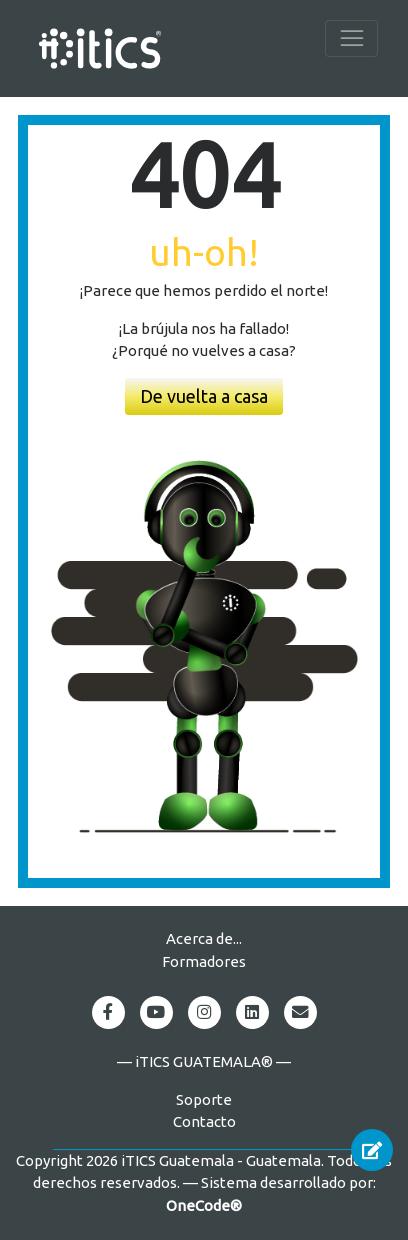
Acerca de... (204, 938)
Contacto (204, 1121)
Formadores (204, 961)
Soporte (204, 1099)
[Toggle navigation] (351, 39)
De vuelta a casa (204, 396)
